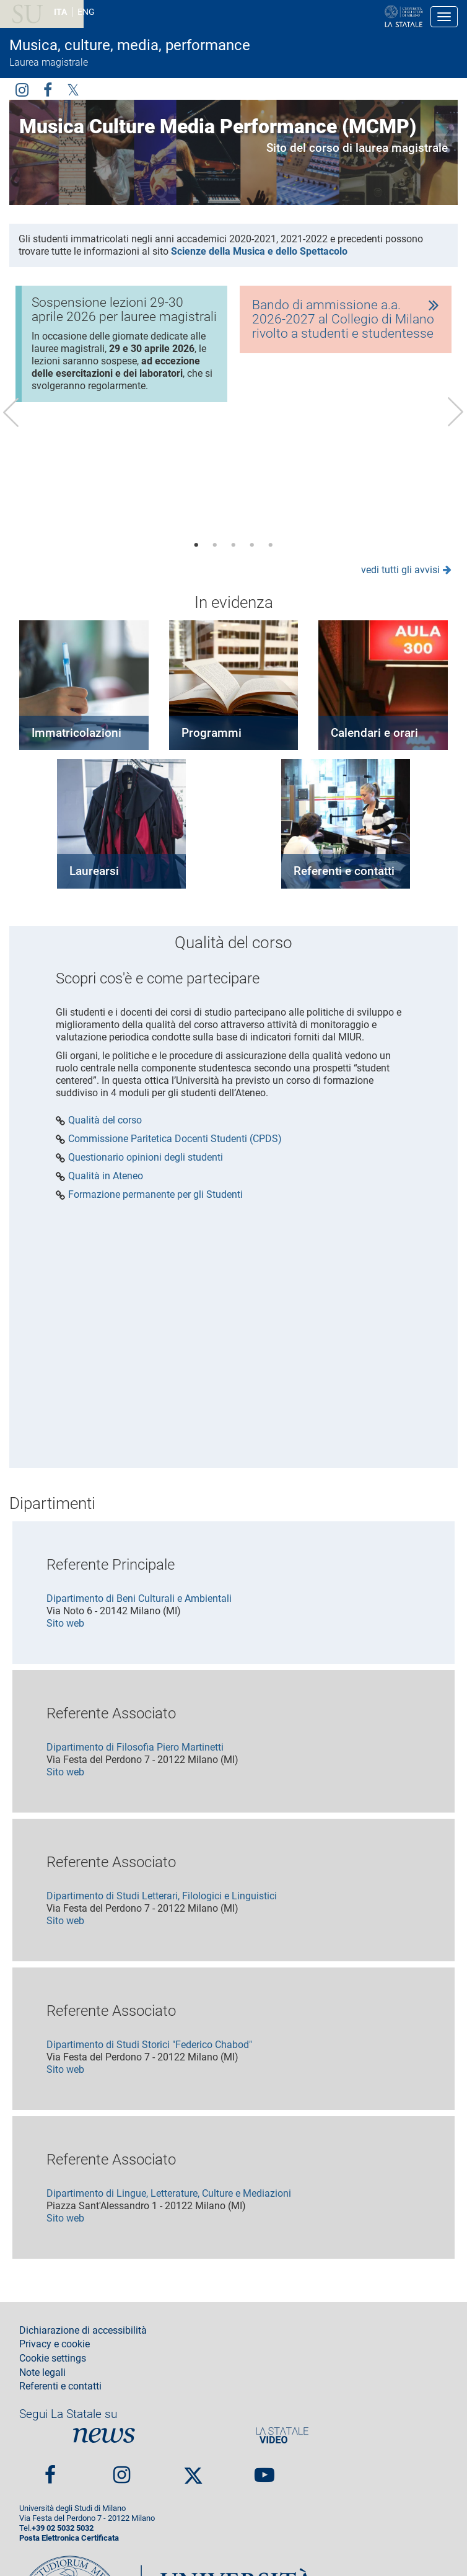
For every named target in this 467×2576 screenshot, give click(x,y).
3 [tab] (233, 545)
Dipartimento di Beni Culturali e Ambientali (139, 1598)
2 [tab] (215, 545)
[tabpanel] (121, 348)
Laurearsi (94, 871)
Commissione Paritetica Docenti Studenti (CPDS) (175, 1139)
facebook (47, 89)
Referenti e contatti (344, 871)
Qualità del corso (105, 1120)
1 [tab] (196, 545)
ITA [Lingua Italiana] (60, 12)
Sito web (65, 1623)
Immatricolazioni (76, 733)
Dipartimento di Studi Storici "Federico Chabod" (149, 2045)
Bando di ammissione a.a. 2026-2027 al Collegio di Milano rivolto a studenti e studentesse (343, 319)
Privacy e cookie (54, 2344)
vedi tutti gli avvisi (400, 570)
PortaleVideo (282, 2435)
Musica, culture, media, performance (129, 45)
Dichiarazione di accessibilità (83, 2330)
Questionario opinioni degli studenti (145, 1157)
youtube (264, 2470)
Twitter (73, 89)
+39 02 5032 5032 (63, 2528)
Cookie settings (52, 2358)
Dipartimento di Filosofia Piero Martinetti (135, 1747)
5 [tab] (270, 545)
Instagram (22, 89)
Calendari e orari (374, 733)
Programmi (211, 733)
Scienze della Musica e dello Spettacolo (259, 251)
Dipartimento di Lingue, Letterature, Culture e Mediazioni (168, 2193)
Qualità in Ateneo (105, 1176)
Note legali (42, 2372)
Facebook (50, 2470)
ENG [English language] (86, 12)
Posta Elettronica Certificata (69, 2538)
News (104, 2435)
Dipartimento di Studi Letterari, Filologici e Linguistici (161, 1896)
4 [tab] (252, 545)
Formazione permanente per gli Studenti (155, 1194)
